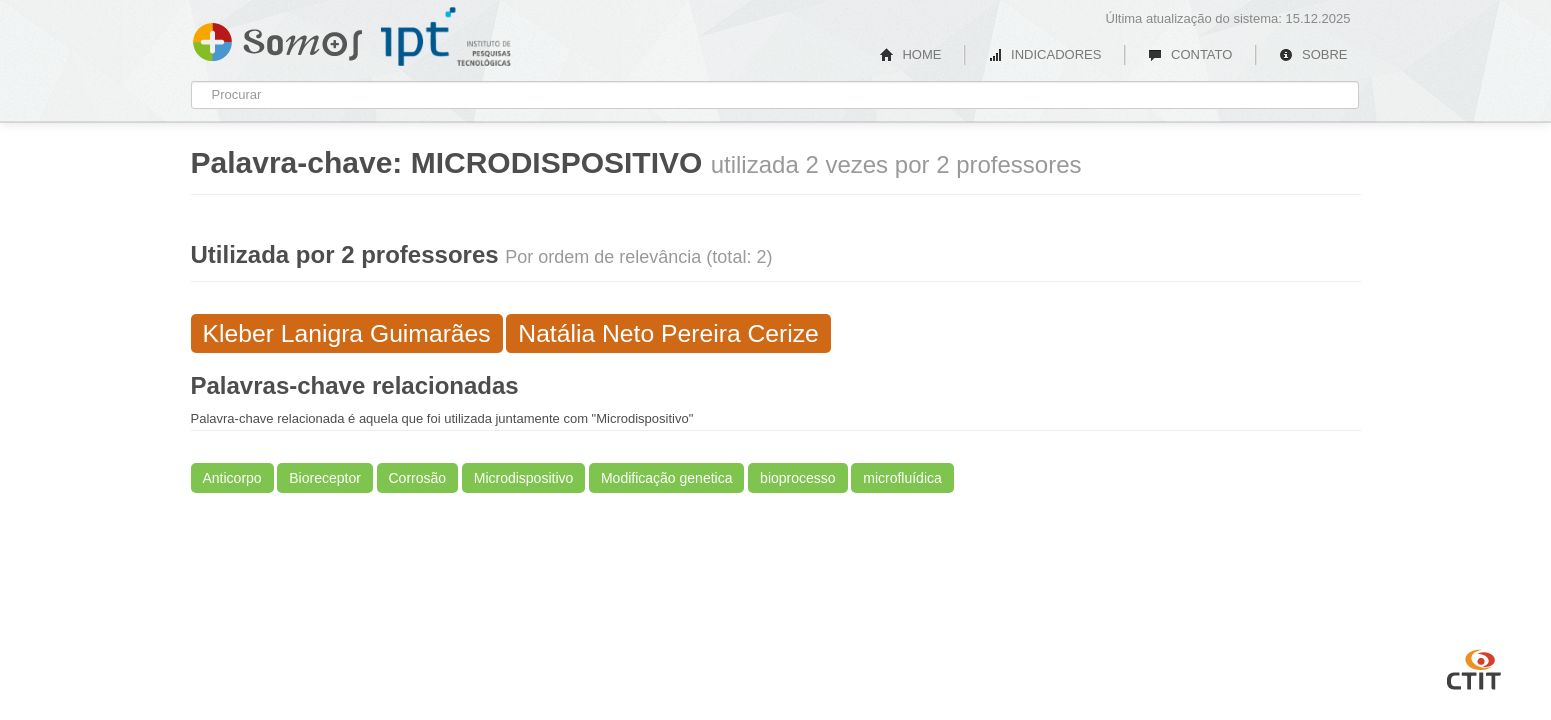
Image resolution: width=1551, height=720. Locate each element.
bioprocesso (798, 478)
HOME (911, 54)
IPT (446, 37)
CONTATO (1190, 54)
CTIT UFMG (1474, 667)
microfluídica (902, 478)
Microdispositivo (524, 478)
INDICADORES (1044, 54)
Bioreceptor (325, 478)
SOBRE (1313, 54)
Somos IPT (277, 38)
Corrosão (418, 478)
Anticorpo (232, 478)
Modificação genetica (667, 478)
